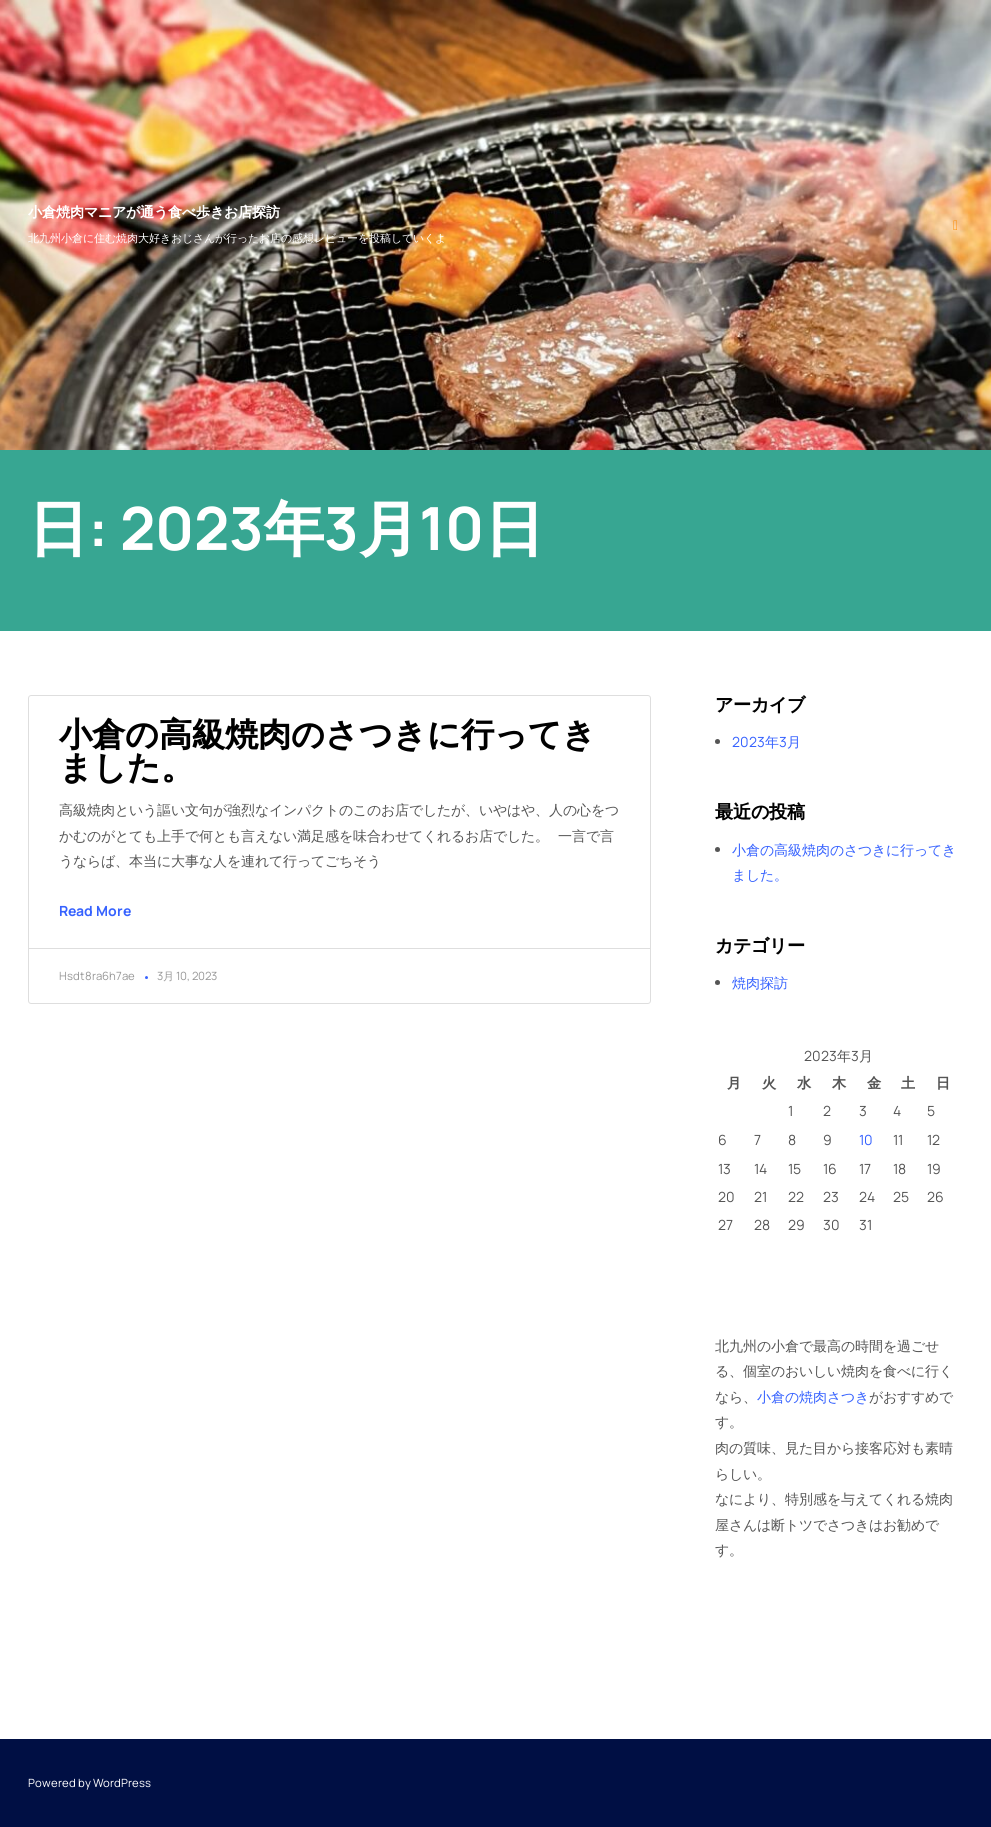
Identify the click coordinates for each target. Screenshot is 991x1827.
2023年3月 (766, 741)
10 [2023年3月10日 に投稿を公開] (866, 1139)
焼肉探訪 (760, 982)
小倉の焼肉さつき (813, 1396)
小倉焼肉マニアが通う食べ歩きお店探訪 (154, 211)
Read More (95, 910)
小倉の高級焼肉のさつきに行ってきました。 (327, 750)
